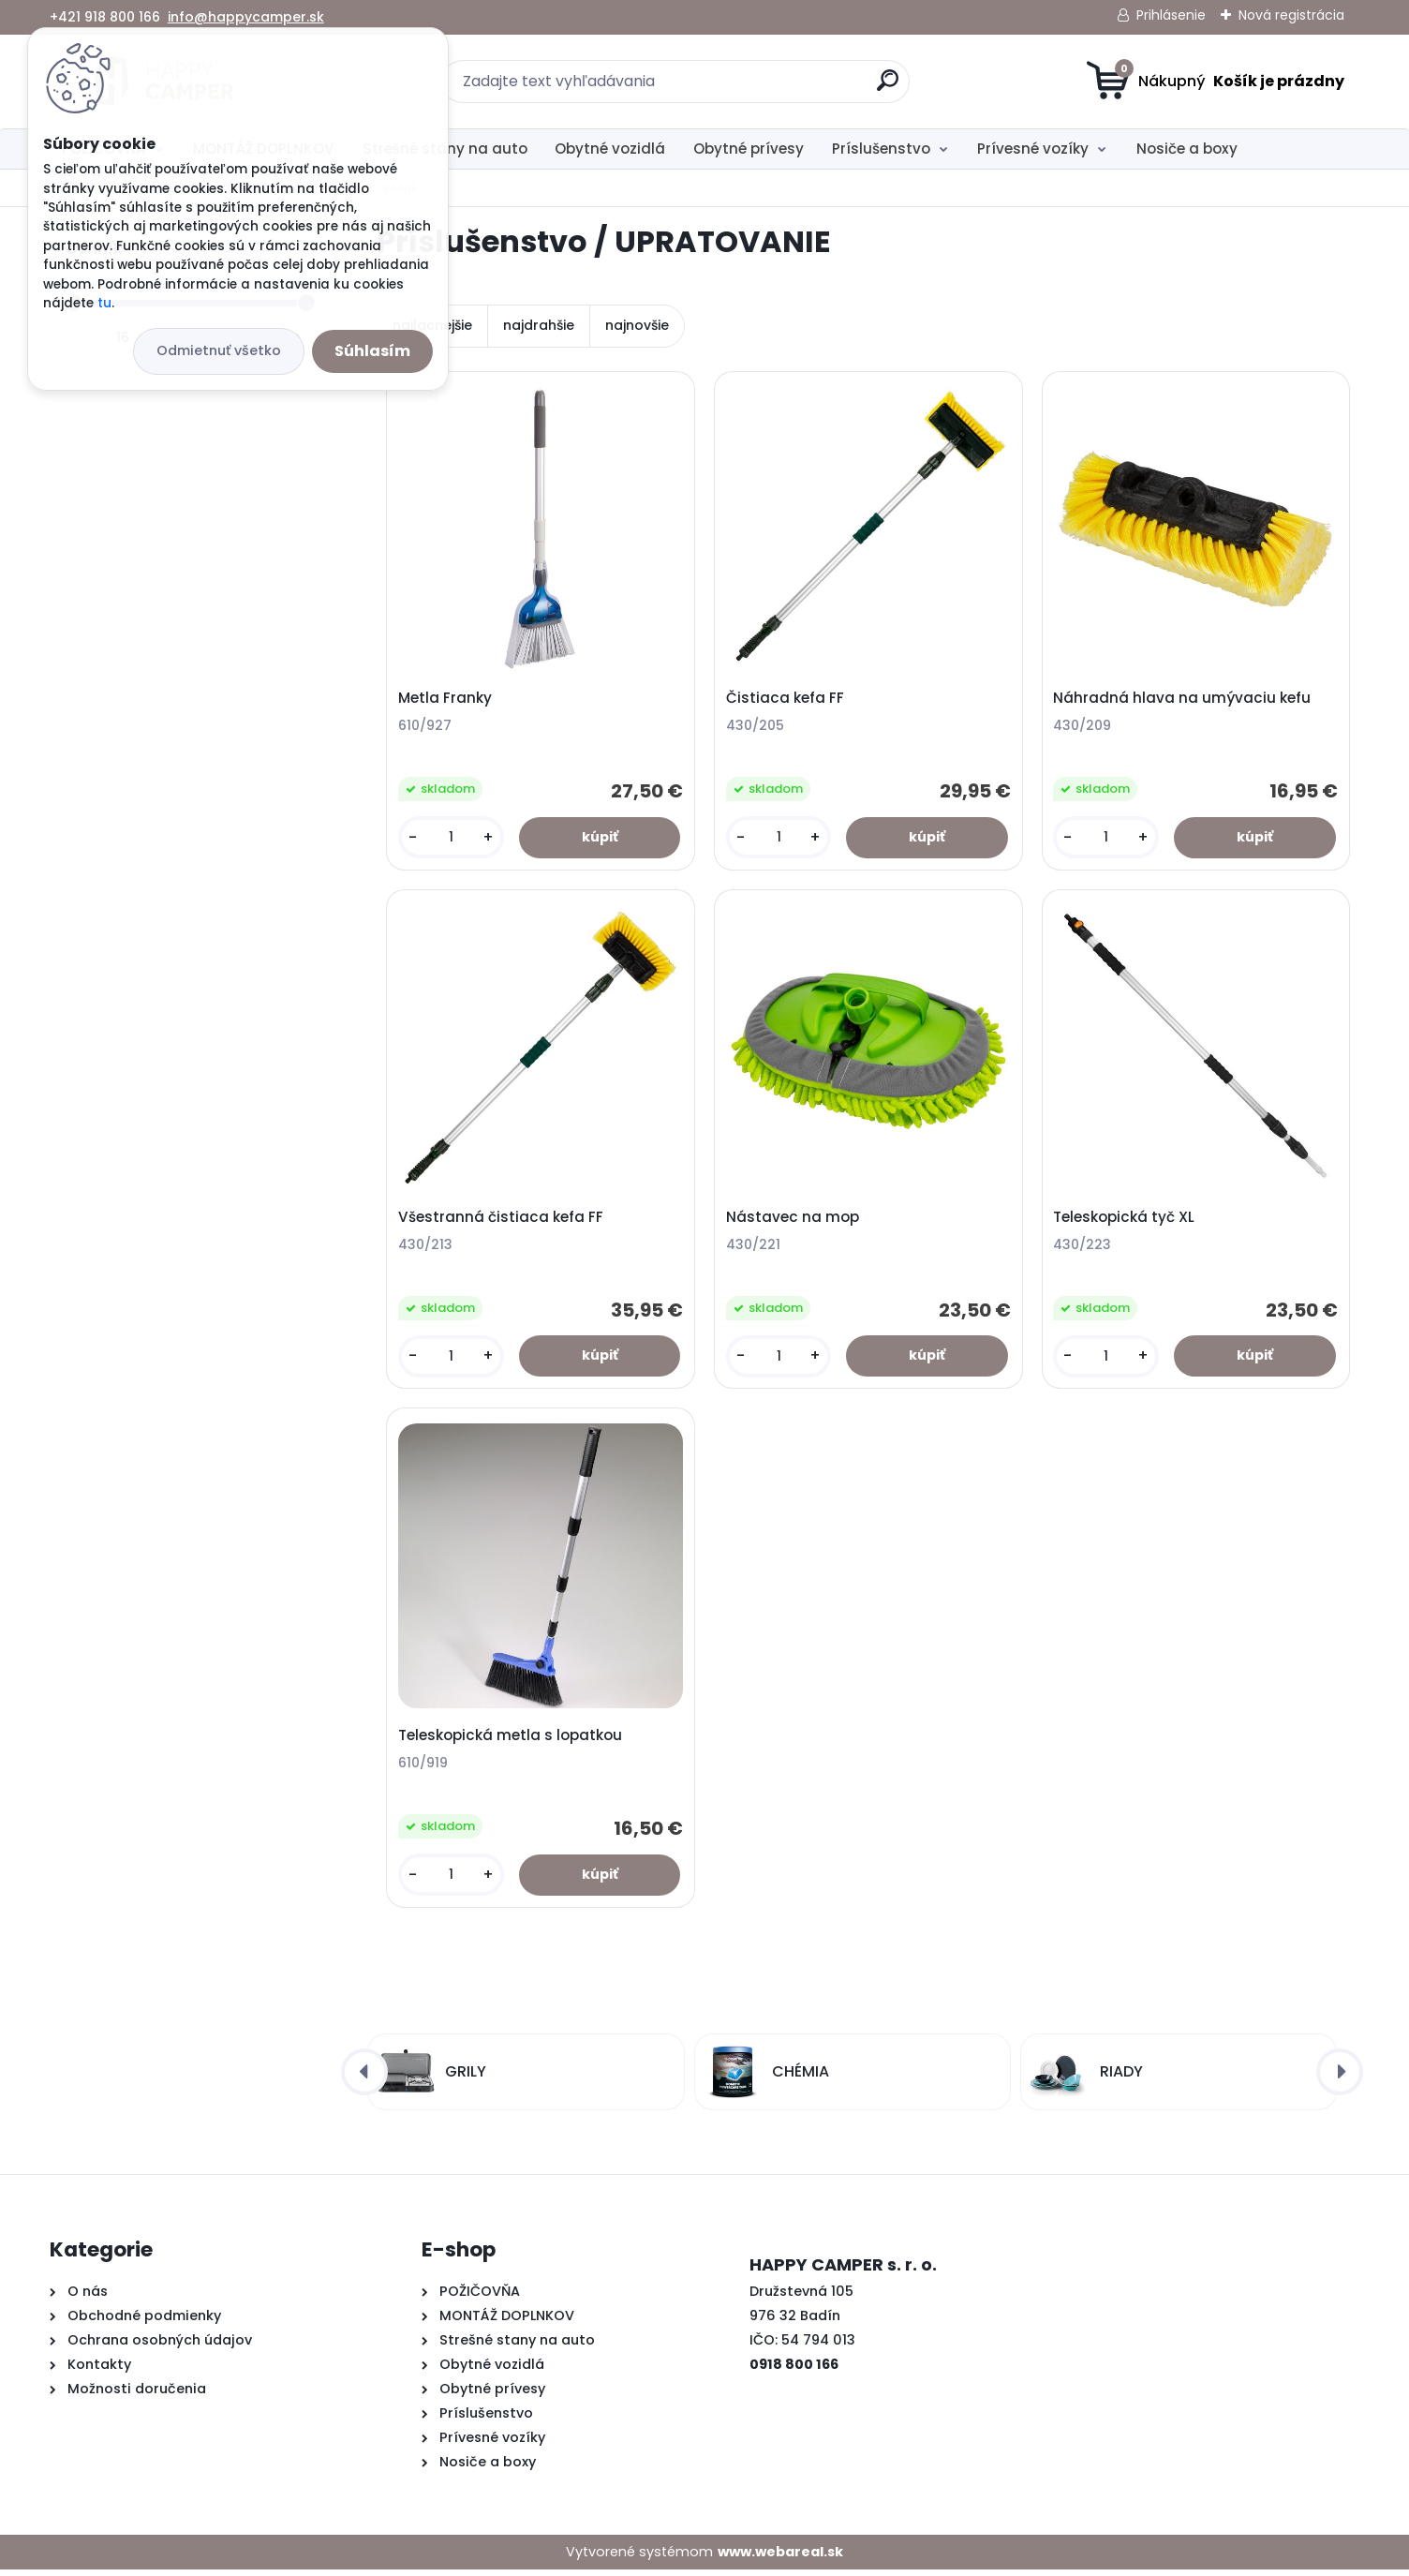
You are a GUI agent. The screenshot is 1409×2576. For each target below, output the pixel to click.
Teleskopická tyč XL (1124, 1220)
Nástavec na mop (793, 1220)
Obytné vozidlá (610, 148)
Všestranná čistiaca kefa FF (501, 1220)
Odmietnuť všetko (218, 350)
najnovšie (637, 325)
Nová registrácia (1291, 15)
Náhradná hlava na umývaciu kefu (1183, 699)
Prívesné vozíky (1033, 148)
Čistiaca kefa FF (786, 699)
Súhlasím (372, 351)
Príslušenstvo (881, 148)
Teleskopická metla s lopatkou (511, 1741)
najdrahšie (538, 325)
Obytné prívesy (748, 148)
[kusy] (451, 838)
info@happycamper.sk (246, 16)
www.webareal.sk (780, 2557)
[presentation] (364, 2077)
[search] (887, 87)
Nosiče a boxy (1187, 148)
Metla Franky (446, 699)
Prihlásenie (1171, 15)
